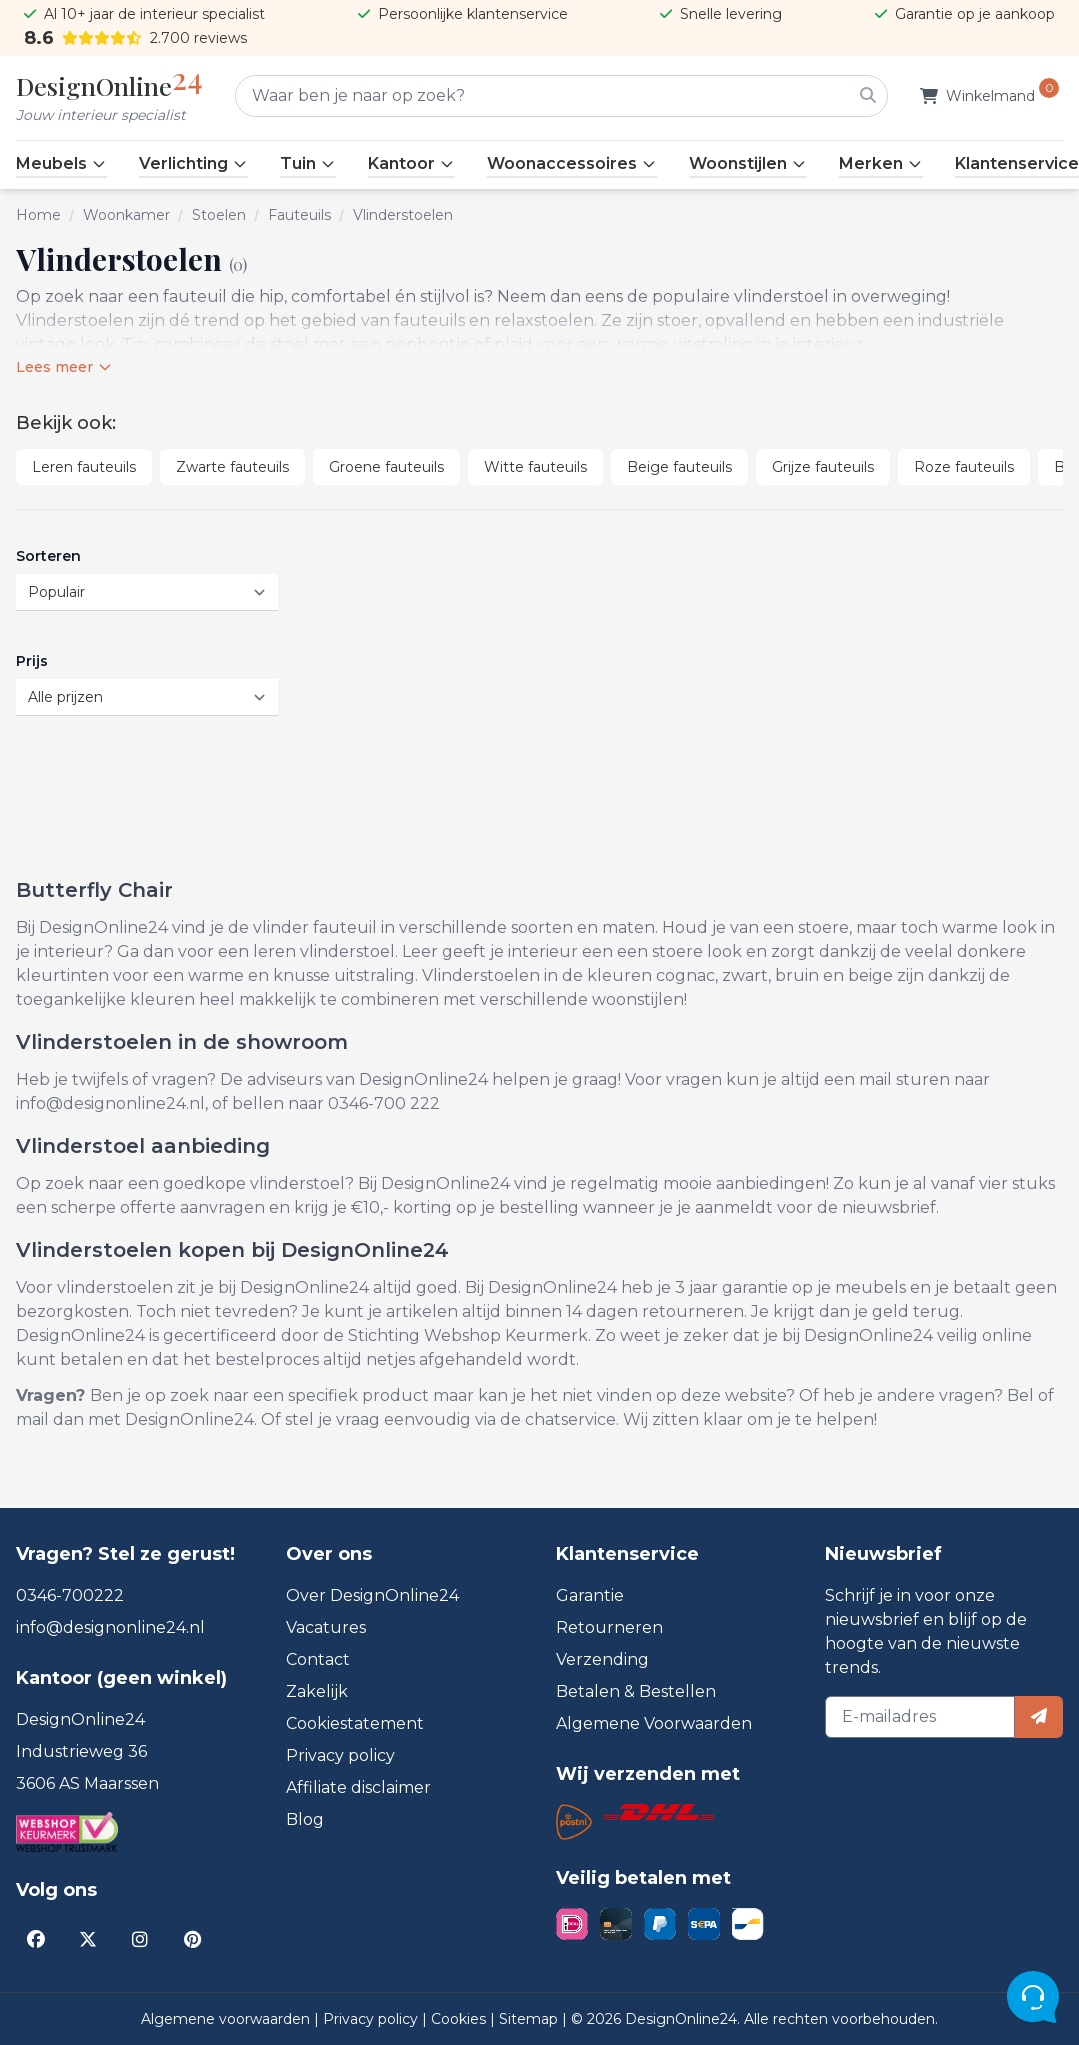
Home (38, 215)
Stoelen (219, 215)
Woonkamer (126, 215)
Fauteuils (299, 215)
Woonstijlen (748, 163)
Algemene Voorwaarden (654, 1723)
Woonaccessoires (572, 163)
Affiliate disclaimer (358, 1787)
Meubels (61, 163)
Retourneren (609, 1627)
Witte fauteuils (535, 467)
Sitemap (530, 2019)
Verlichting (193, 163)
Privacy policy (340, 1755)
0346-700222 (70, 1595)
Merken (881, 163)
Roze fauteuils (964, 467)
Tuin (308, 163)
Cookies (460, 2019)
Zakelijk (317, 1691)
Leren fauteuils (84, 467)
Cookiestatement (355, 1723)
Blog (305, 1819)
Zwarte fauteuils (232, 467)
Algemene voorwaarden (227, 2019)
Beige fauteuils (679, 467)
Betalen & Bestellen (636, 1691)
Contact (318, 1659)
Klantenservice (1017, 163)
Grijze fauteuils (823, 467)
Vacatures (326, 1627)
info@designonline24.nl (110, 1627)
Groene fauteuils (386, 467)
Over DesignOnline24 (372, 1595)
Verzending (602, 1659)
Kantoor (411, 163)
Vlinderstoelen (403, 215)
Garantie (590, 1595)
